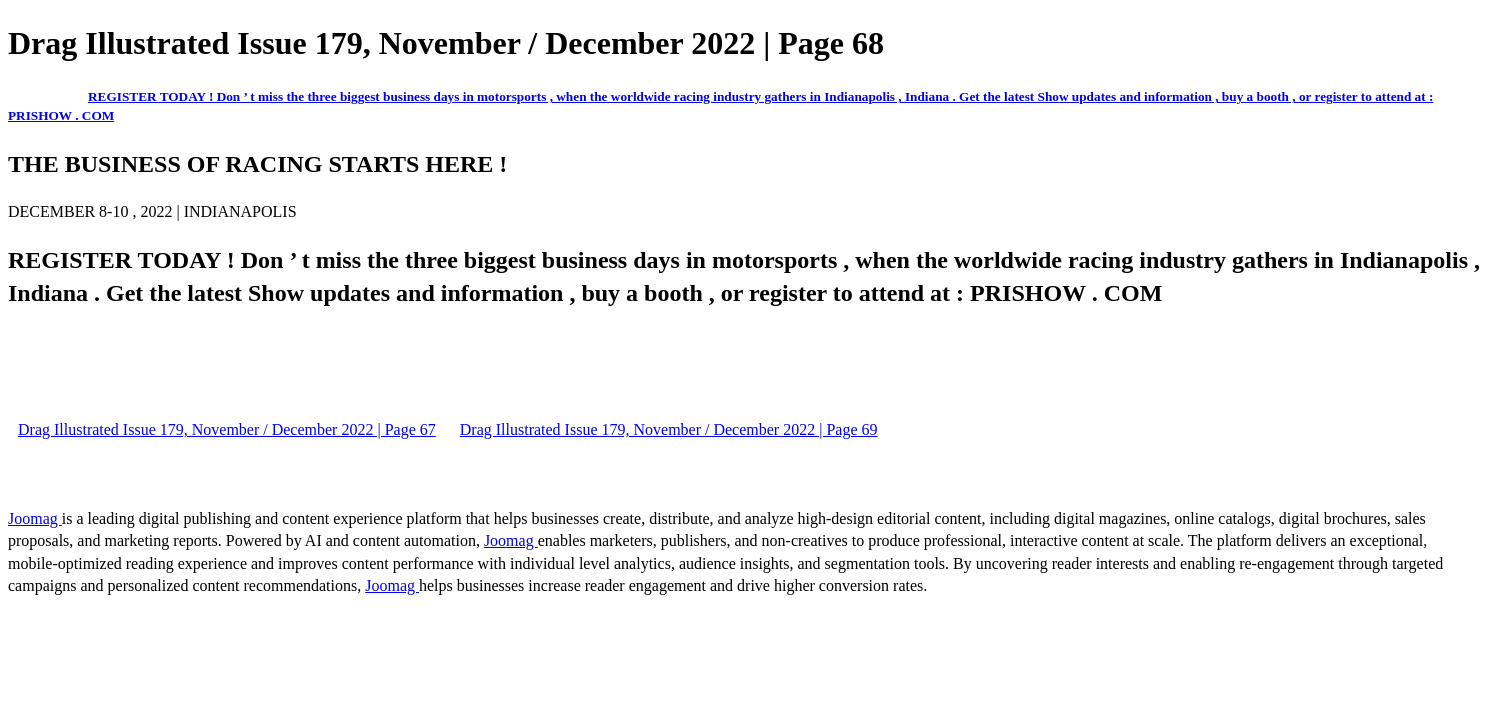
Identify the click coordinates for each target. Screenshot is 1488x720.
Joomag (35, 518)
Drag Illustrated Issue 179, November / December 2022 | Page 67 (227, 429)
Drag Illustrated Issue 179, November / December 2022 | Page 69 (669, 429)
